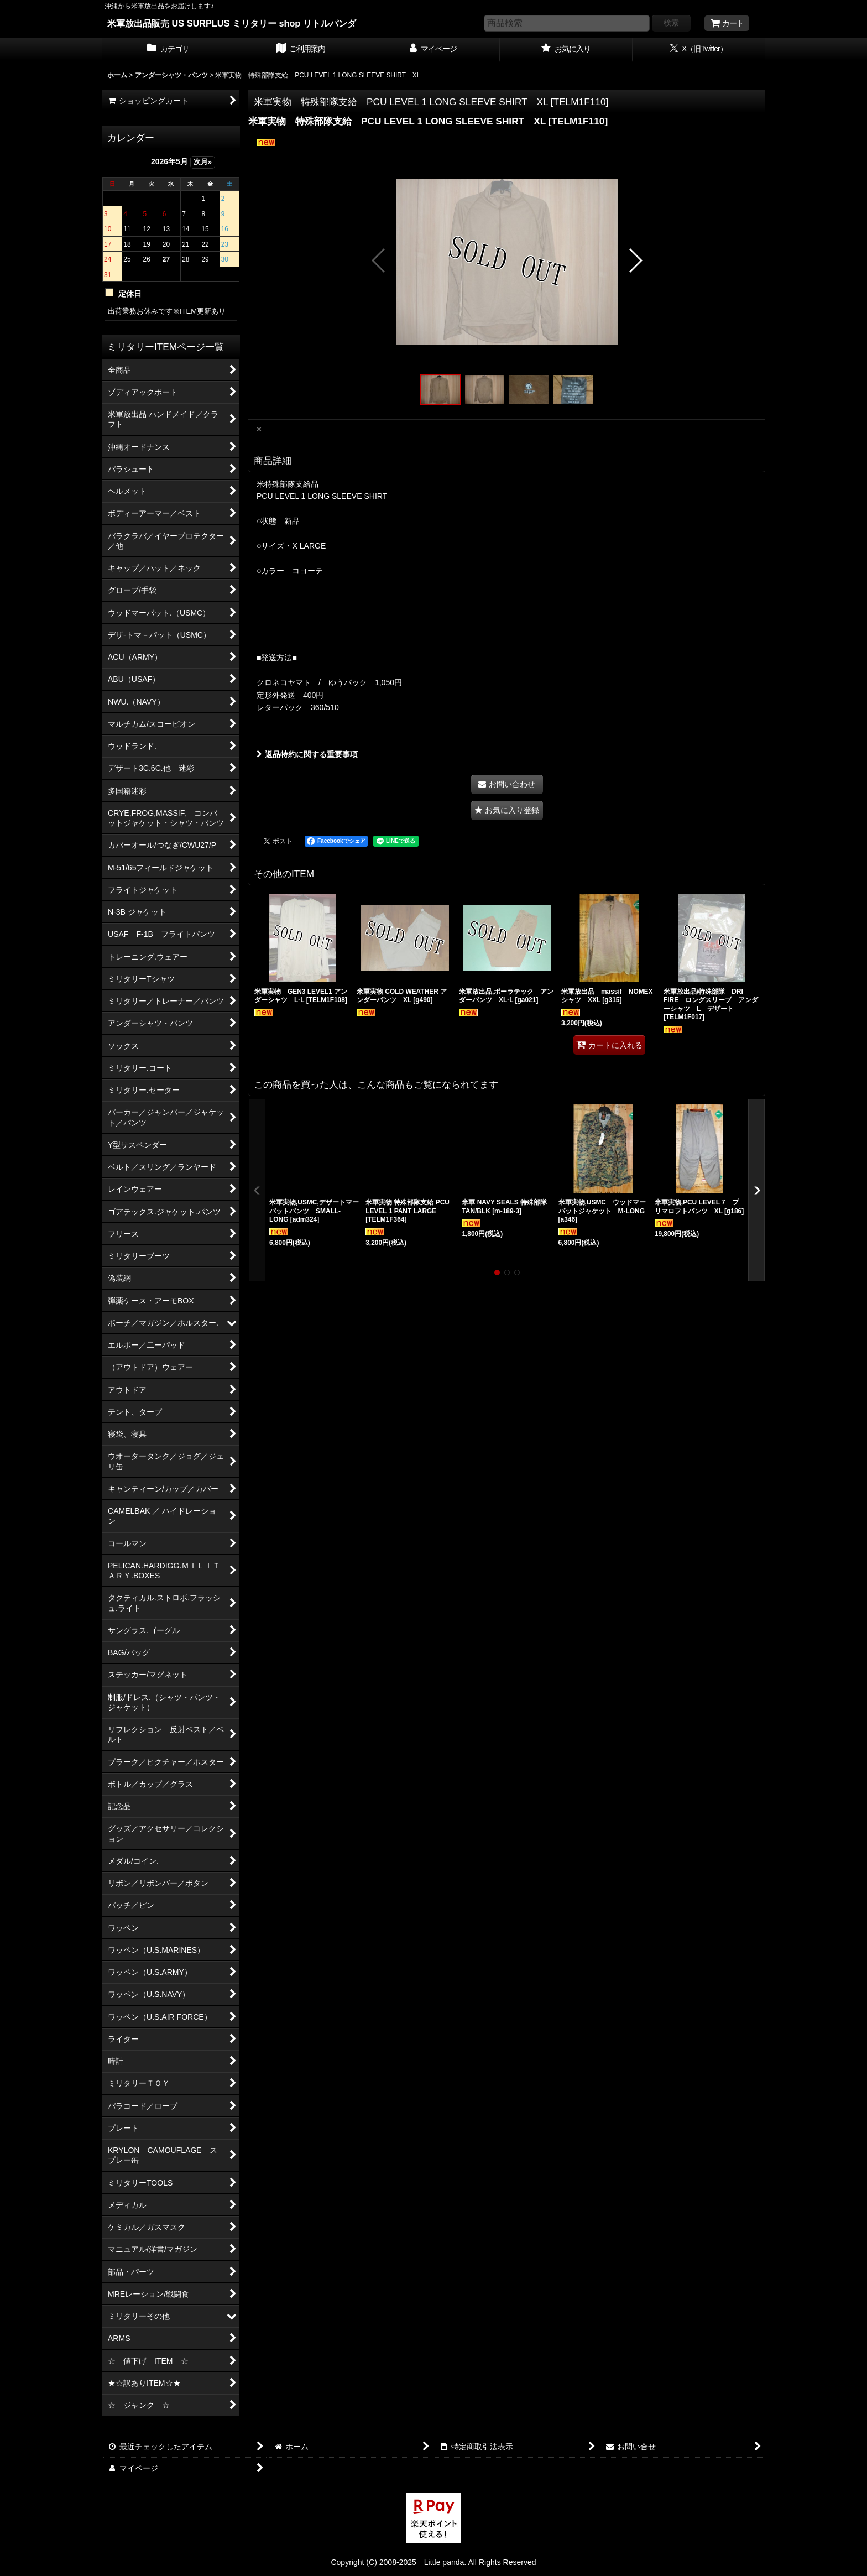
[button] (379, 260)
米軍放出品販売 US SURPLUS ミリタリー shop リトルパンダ (231, 23)
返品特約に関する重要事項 (307, 754)
